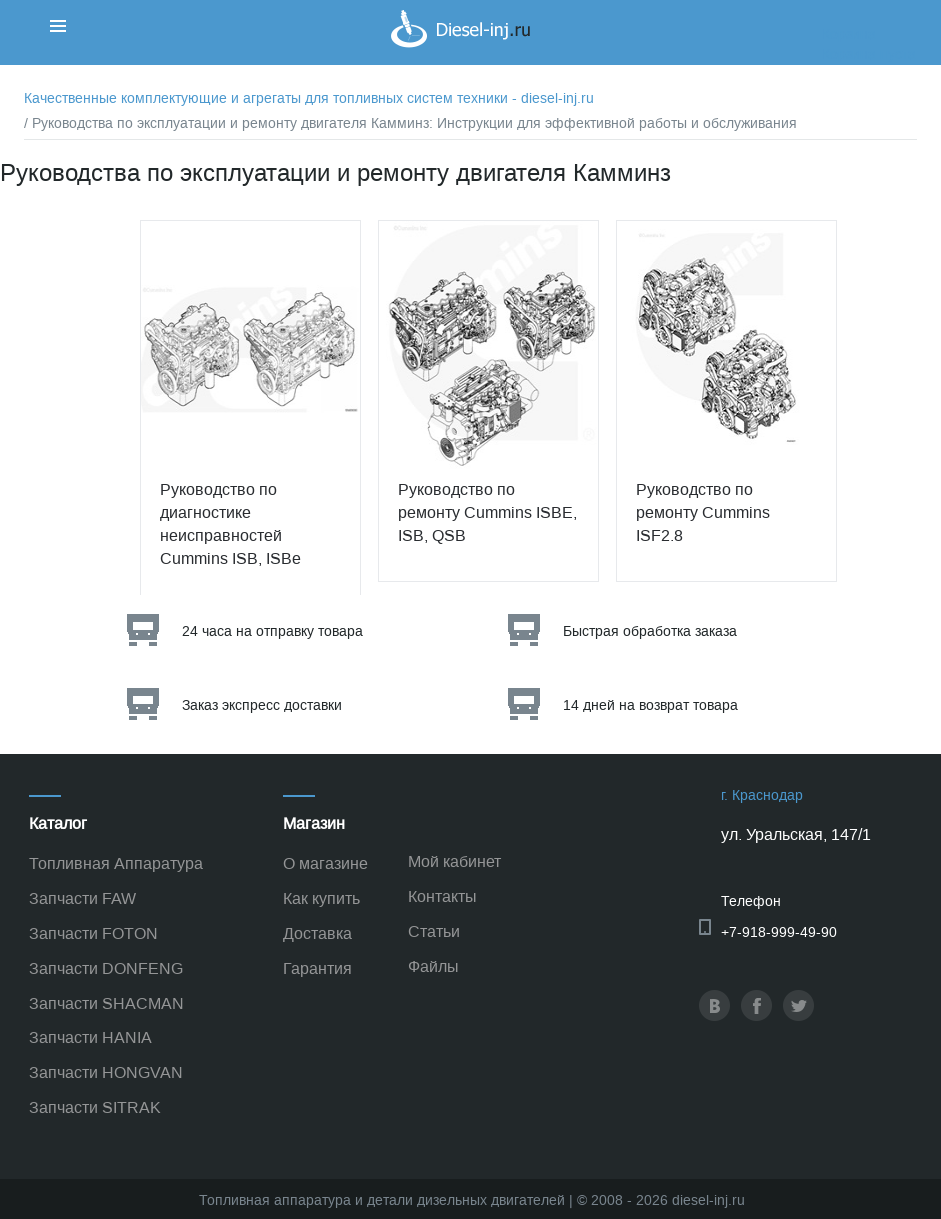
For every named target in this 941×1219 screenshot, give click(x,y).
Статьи (434, 931)
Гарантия (317, 968)
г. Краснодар (762, 795)
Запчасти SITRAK (95, 1107)
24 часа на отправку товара (272, 631)
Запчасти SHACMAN (106, 1003)
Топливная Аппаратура (116, 863)
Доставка (317, 933)
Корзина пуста (869, 54)
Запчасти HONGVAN (106, 1072)
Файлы (433, 966)
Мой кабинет (454, 861)
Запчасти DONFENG (106, 968)
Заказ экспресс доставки (262, 705)
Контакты (442, 896)
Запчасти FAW (82, 898)
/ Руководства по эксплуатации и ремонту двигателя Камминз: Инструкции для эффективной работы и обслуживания (410, 123)
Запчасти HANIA (90, 1037)
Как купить (321, 898)
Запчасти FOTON (93, 933)
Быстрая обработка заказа (650, 631)
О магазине (325, 863)
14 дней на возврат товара (650, 705)
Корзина (849, 34)
